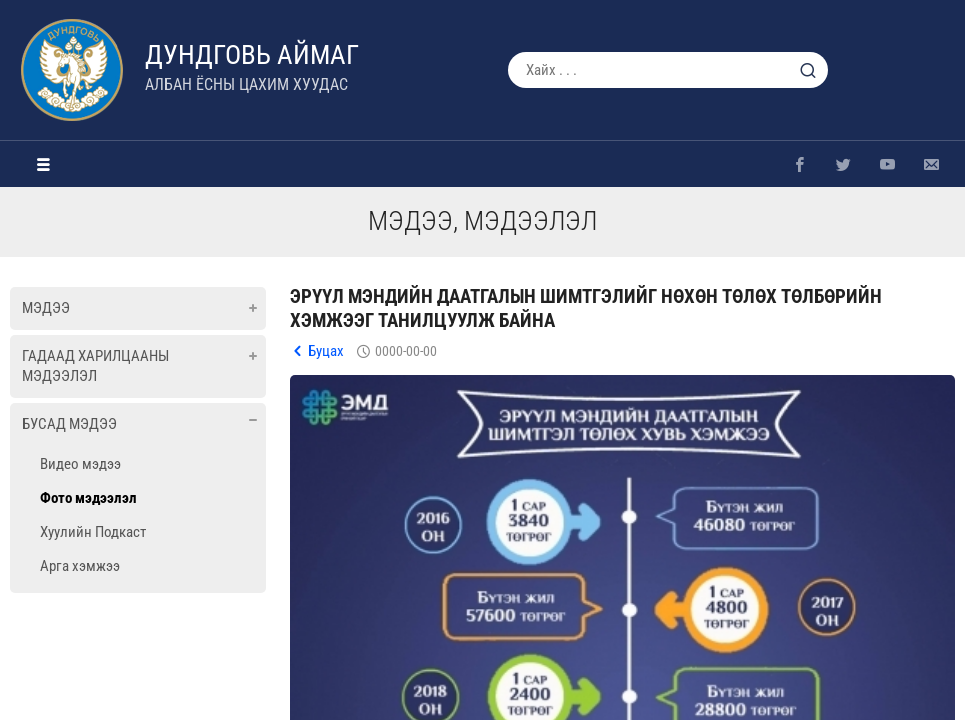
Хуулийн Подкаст (93, 532)
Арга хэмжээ (80, 566)
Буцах (326, 351)
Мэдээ (46, 308)
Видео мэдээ (80, 464)
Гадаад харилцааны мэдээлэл (95, 366)
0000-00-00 (406, 351)
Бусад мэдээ (69, 424)
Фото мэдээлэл (88, 498)
